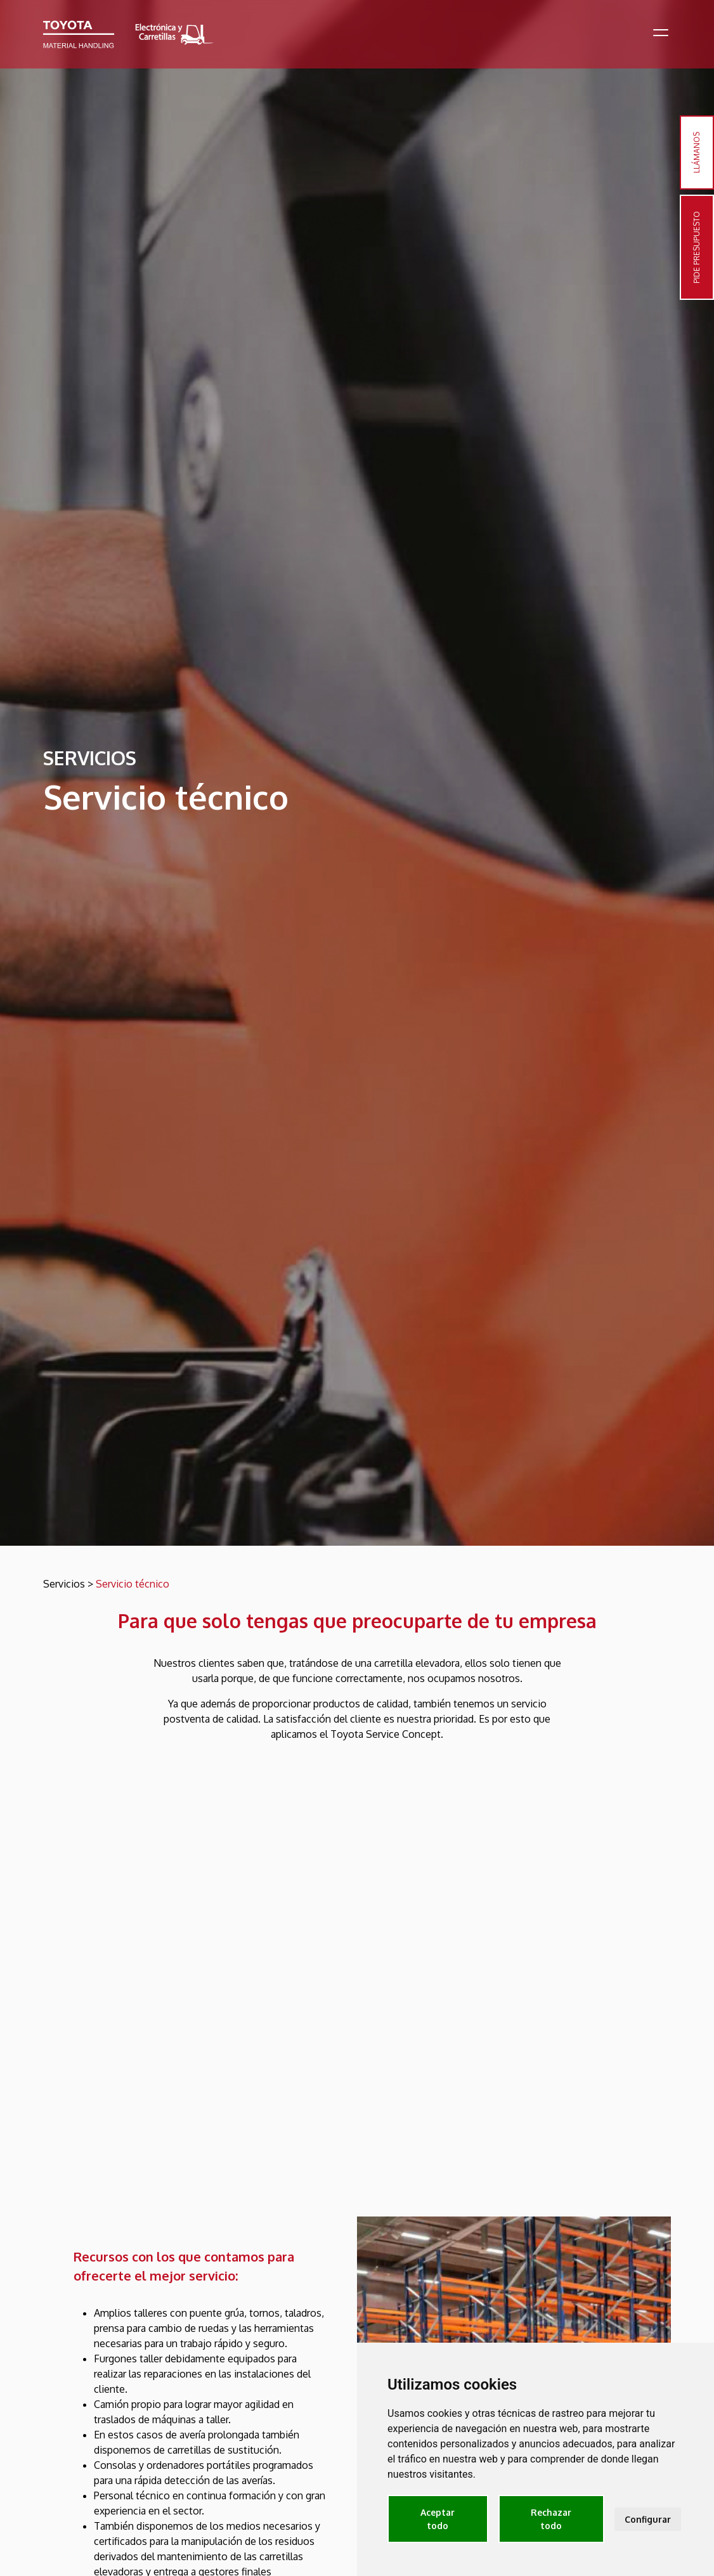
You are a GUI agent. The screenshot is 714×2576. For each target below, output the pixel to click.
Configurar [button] (648, 2519)
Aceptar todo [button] (437, 2519)
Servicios (64, 1583)
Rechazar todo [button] (551, 2519)
